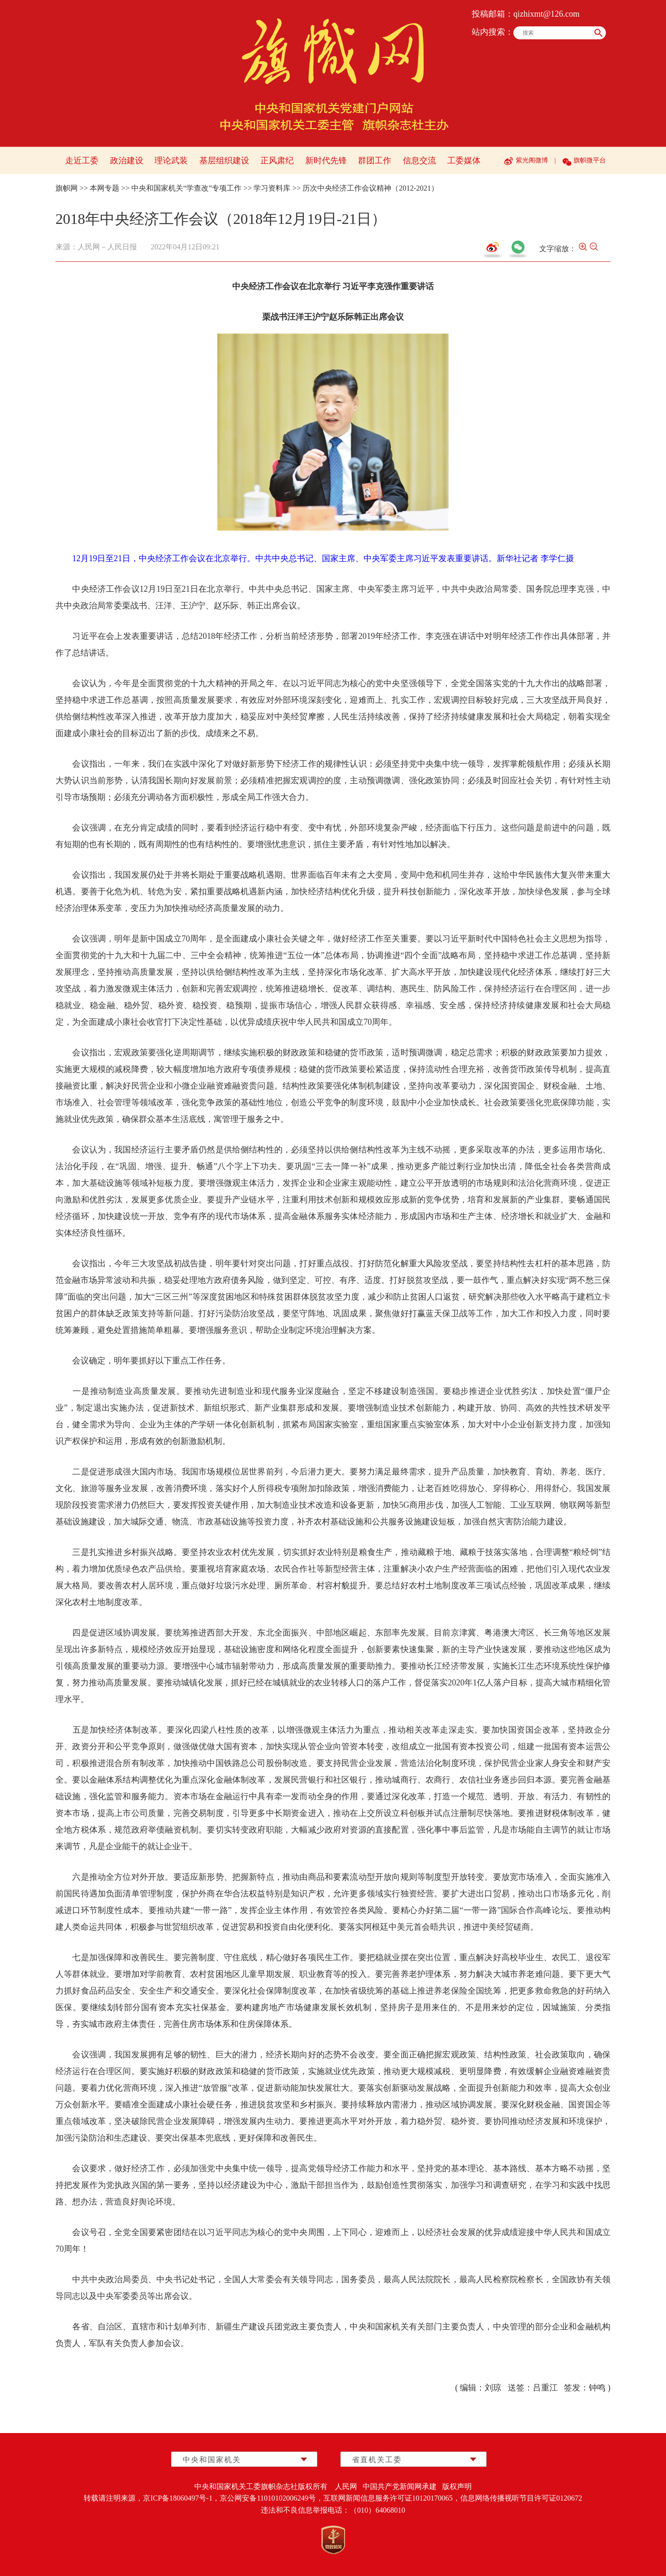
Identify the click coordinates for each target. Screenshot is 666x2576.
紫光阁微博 (532, 160)
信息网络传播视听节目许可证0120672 (521, 2498)
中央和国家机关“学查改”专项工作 (186, 188)
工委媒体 (464, 160)
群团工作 (374, 160)
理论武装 (171, 160)
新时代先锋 (326, 160)
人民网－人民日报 (107, 247)
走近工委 (82, 160)
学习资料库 (271, 188)
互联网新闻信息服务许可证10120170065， (391, 2498)
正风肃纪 (277, 160)
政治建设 (126, 160)
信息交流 (419, 160)
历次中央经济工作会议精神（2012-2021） (370, 188)
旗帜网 (67, 188)
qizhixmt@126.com (546, 14)
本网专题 (104, 188)
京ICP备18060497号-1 (177, 2498)
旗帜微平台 (590, 160)
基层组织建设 (224, 160)
